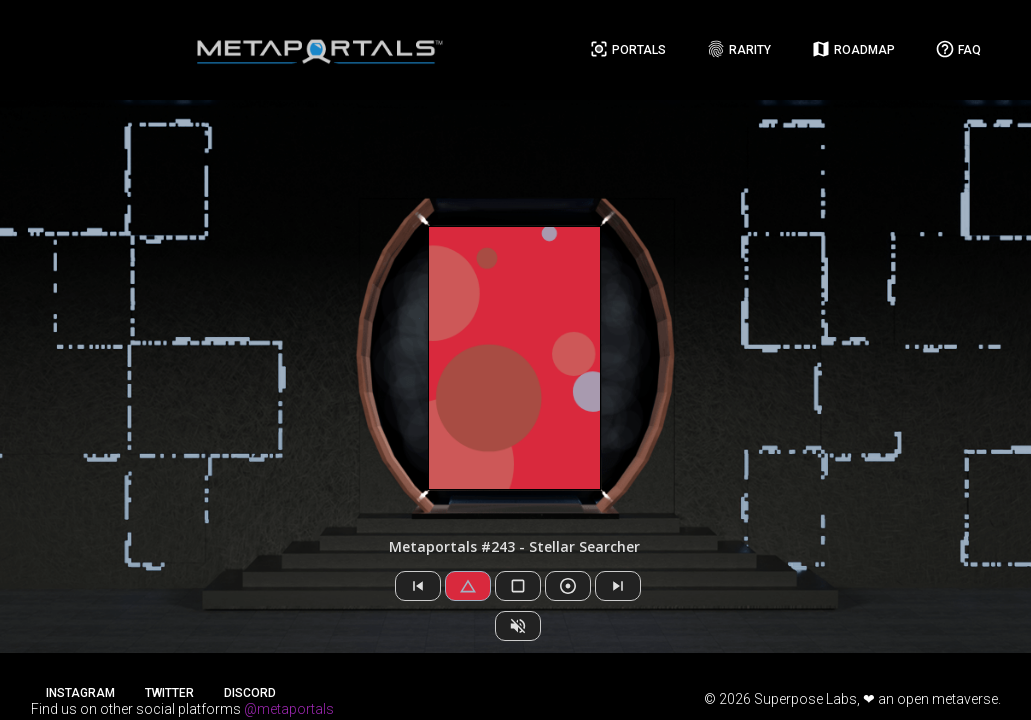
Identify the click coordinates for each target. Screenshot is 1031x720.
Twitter (169, 693)
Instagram (80, 693)
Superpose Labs (805, 699)
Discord (250, 693)
